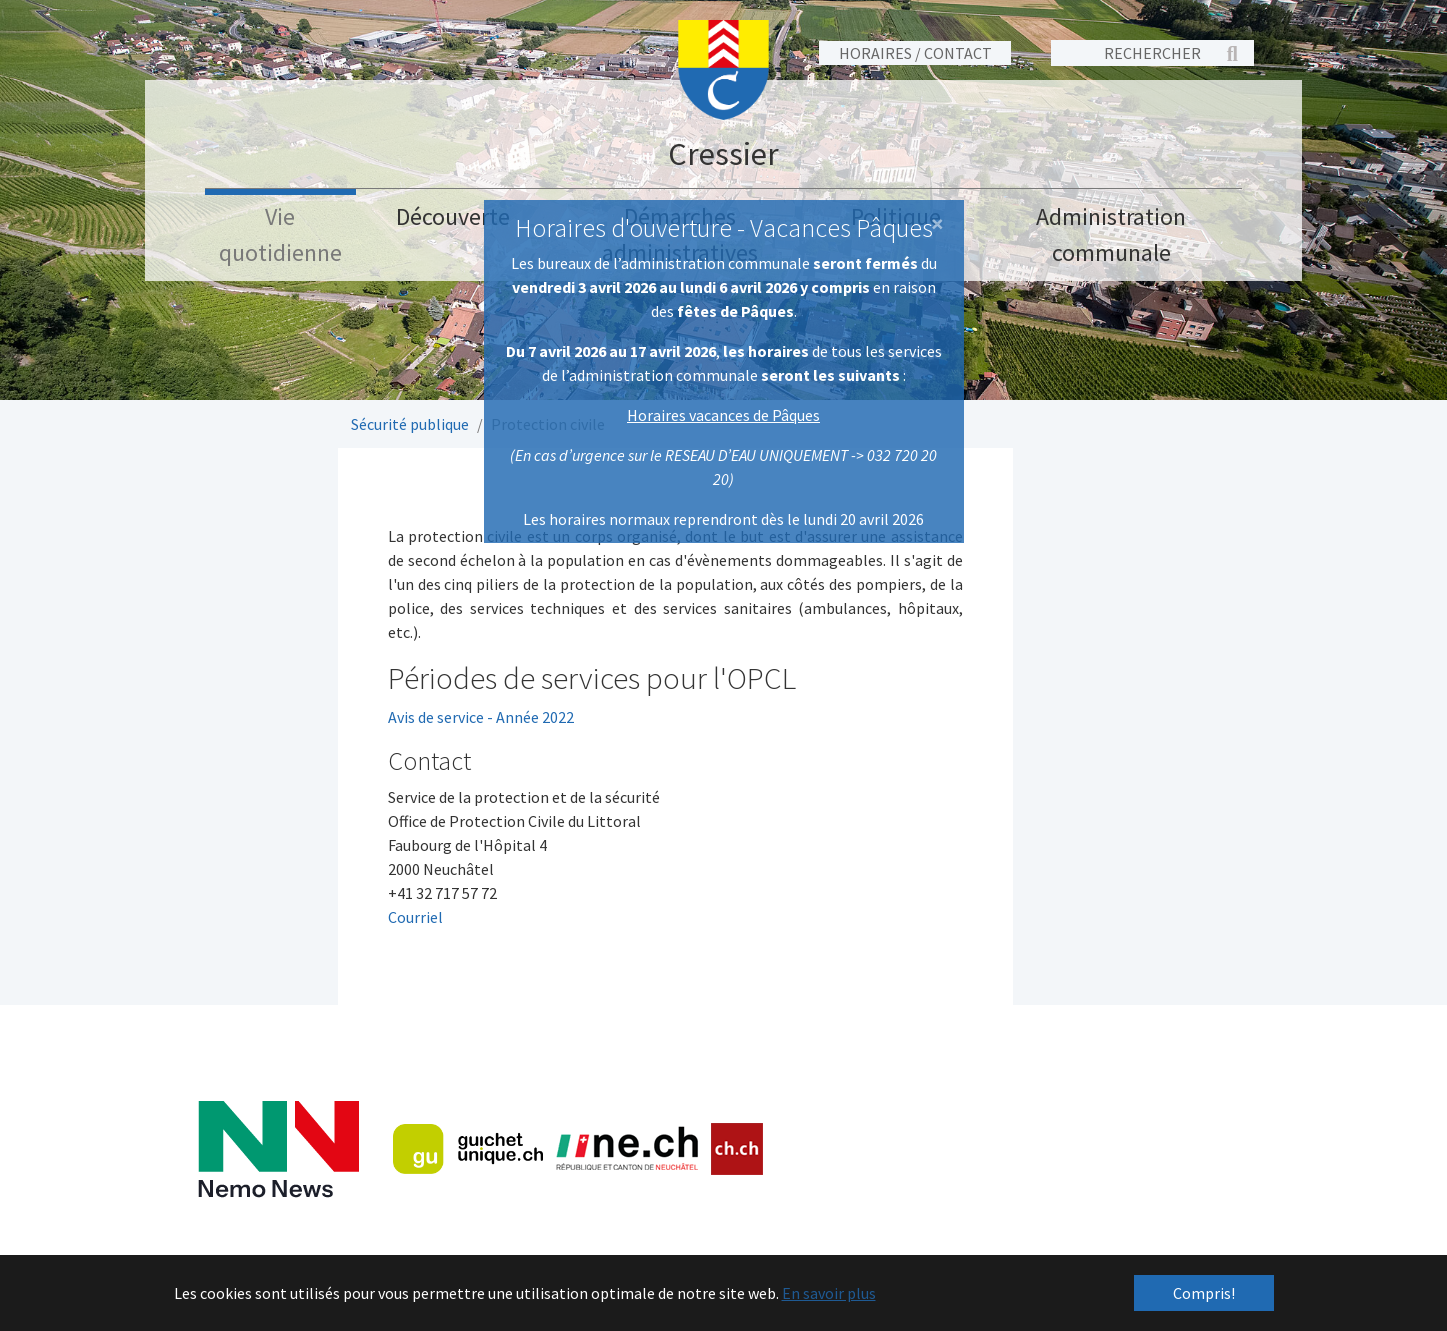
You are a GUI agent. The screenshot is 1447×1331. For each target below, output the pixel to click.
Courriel (415, 917)
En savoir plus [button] (829, 1293)
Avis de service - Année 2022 (481, 717)
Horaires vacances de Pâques (723, 415)
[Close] (937, 224)
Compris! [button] (1204, 1293)
